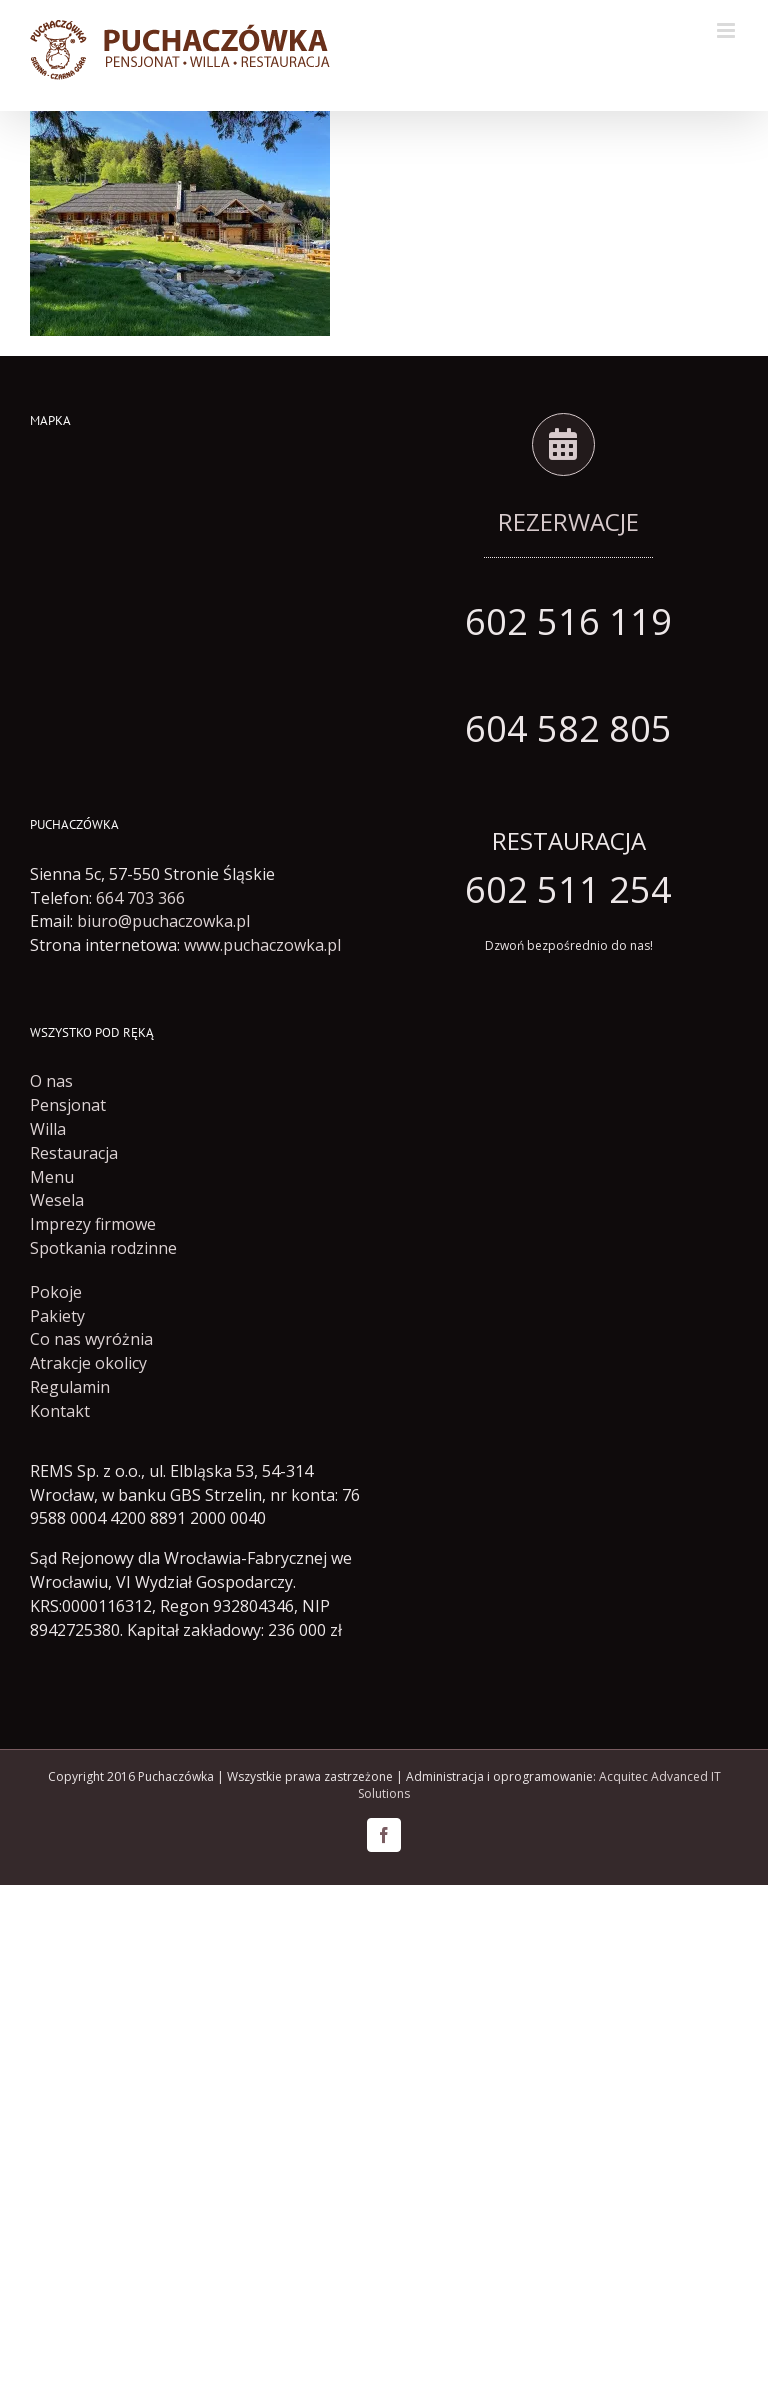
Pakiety (57, 1316)
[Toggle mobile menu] (727, 30)
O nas (51, 1081)
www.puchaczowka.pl (262, 945)
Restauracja (74, 1153)
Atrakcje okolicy (88, 1363)
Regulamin (70, 1387)
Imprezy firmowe (93, 1224)
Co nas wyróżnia (91, 1339)
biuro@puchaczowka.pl (163, 921)
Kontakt (60, 1411)
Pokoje (56, 1292)
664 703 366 (140, 898)
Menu (52, 1177)
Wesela (57, 1200)
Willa (48, 1129)
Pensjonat (68, 1105)
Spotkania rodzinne (103, 1248)
